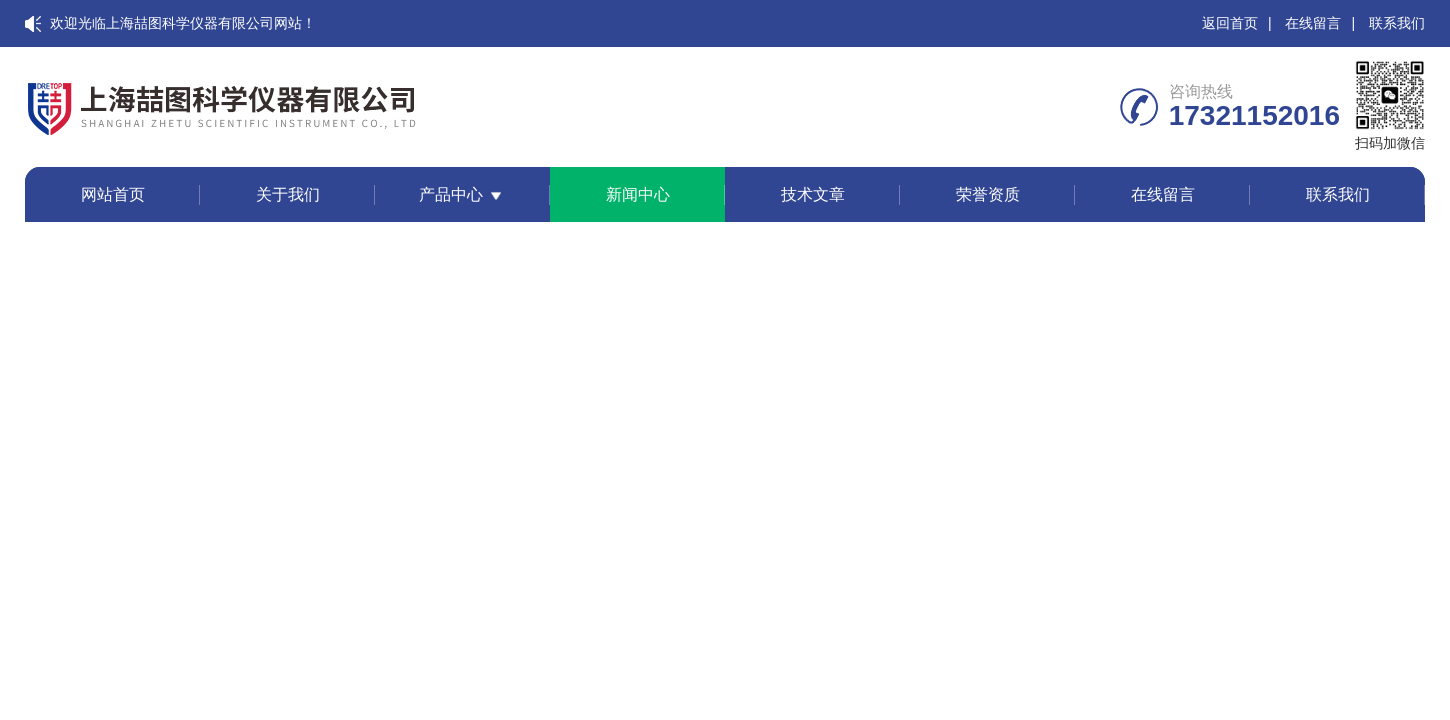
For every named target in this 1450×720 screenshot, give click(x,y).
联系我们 (1397, 23)
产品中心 (451, 194)
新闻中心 (638, 194)
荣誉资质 (988, 194)
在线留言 (1313, 23)
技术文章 (813, 194)
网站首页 (113, 194)
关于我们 (288, 194)
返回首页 (1230, 23)
